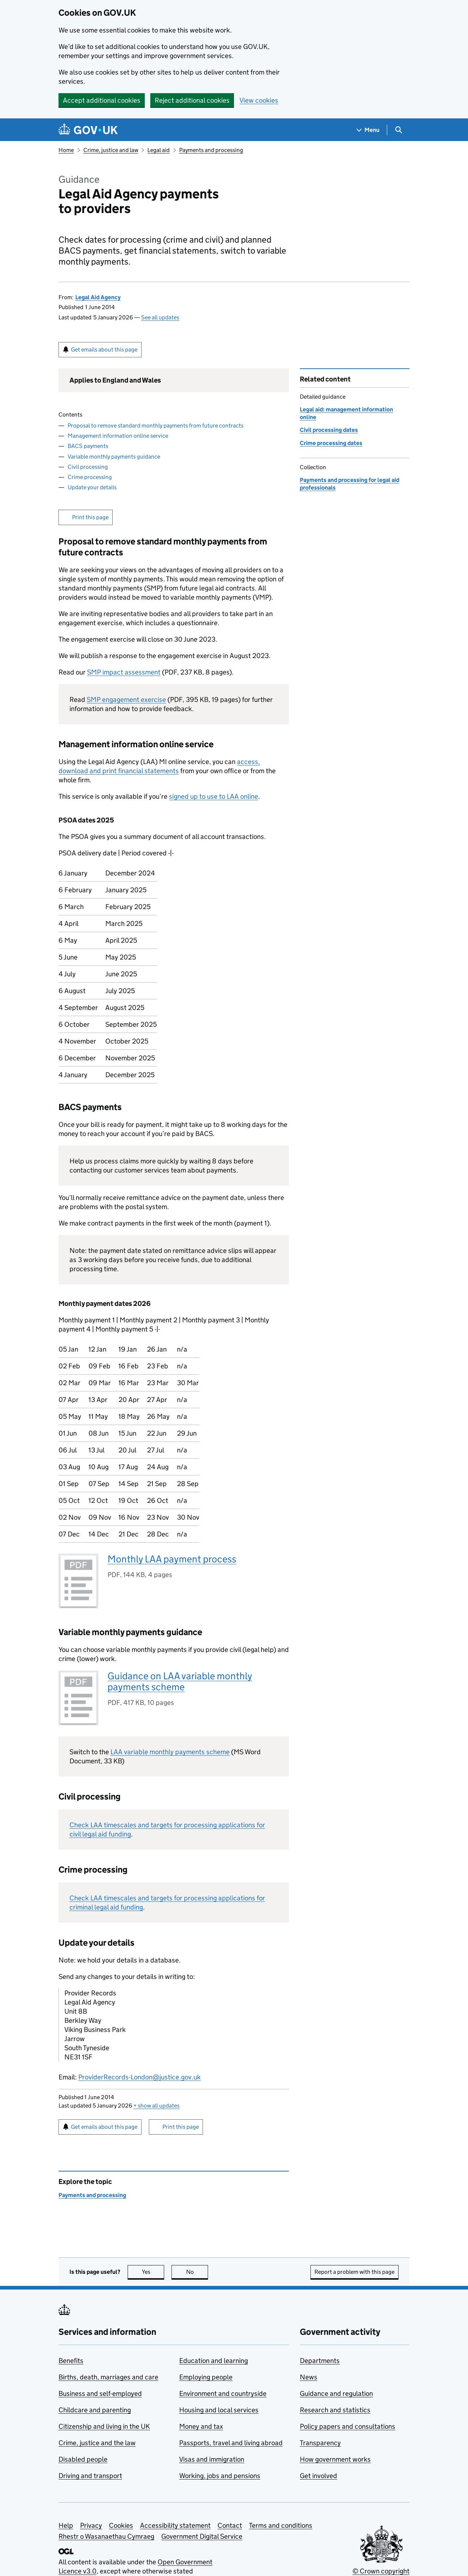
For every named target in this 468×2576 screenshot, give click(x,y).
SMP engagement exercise (126, 699)
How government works (335, 2459)
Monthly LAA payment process (171, 1559)
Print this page (90, 517)
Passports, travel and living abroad (231, 2443)
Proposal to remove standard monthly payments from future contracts (156, 425)
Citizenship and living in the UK (104, 2426)
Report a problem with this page (354, 2271)
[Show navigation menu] (368, 130)
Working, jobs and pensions (219, 2475)
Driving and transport (90, 2475)
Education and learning (213, 2360)
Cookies (121, 2525)
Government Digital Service (201, 2536)
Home (66, 150)
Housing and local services (218, 2410)
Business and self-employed (100, 2393)
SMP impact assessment (124, 672)
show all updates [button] (156, 2105)
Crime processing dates (331, 443)
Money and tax (201, 2426)
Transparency (320, 2443)
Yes (153, 2271)
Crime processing (90, 477)
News (308, 2377)
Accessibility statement (175, 2525)
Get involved (318, 2475)
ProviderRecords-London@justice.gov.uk (139, 2077)
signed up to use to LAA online (213, 796)
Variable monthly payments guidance (114, 456)
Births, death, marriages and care (108, 2377)
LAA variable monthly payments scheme (170, 1752)
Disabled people (82, 2459)
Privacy (91, 2525)
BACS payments (88, 445)
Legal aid (158, 150)
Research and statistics (335, 2410)
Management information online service (118, 435)
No (197, 2271)
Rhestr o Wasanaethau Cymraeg (106, 2536)
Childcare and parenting (94, 2410)
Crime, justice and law (110, 150)
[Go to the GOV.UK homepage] (88, 130)
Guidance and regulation (336, 2393)
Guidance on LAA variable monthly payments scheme (179, 1681)
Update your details (92, 487)
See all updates (160, 317)
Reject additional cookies (192, 100)
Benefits (70, 2360)
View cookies (258, 100)
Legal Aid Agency (98, 297)
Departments (320, 2360)
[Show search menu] (398, 130)
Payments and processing (211, 150)
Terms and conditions (280, 2525)
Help (65, 2525)
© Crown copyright (381, 2571)
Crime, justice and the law (97, 2443)
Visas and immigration (211, 2459)
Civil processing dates (329, 429)
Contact (230, 2525)
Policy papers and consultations (347, 2426)
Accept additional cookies (101, 100)
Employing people (206, 2377)
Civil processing (88, 466)
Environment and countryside (223, 2393)
